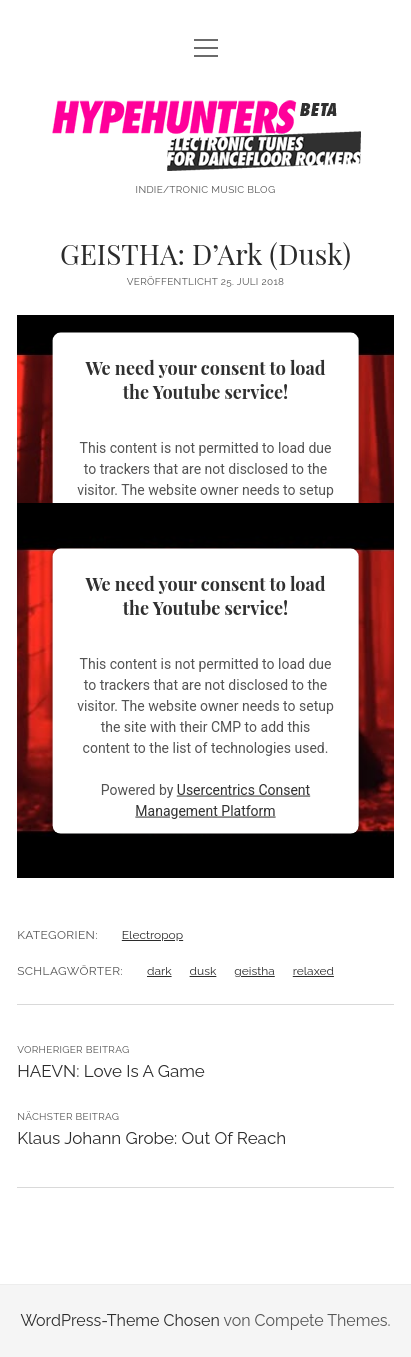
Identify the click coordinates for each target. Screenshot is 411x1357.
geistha (254, 971)
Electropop (152, 935)
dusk (203, 971)
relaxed (313, 971)
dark (159, 971)
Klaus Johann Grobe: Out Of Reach (151, 1138)
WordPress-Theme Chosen (119, 1320)
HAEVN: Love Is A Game (111, 1071)
